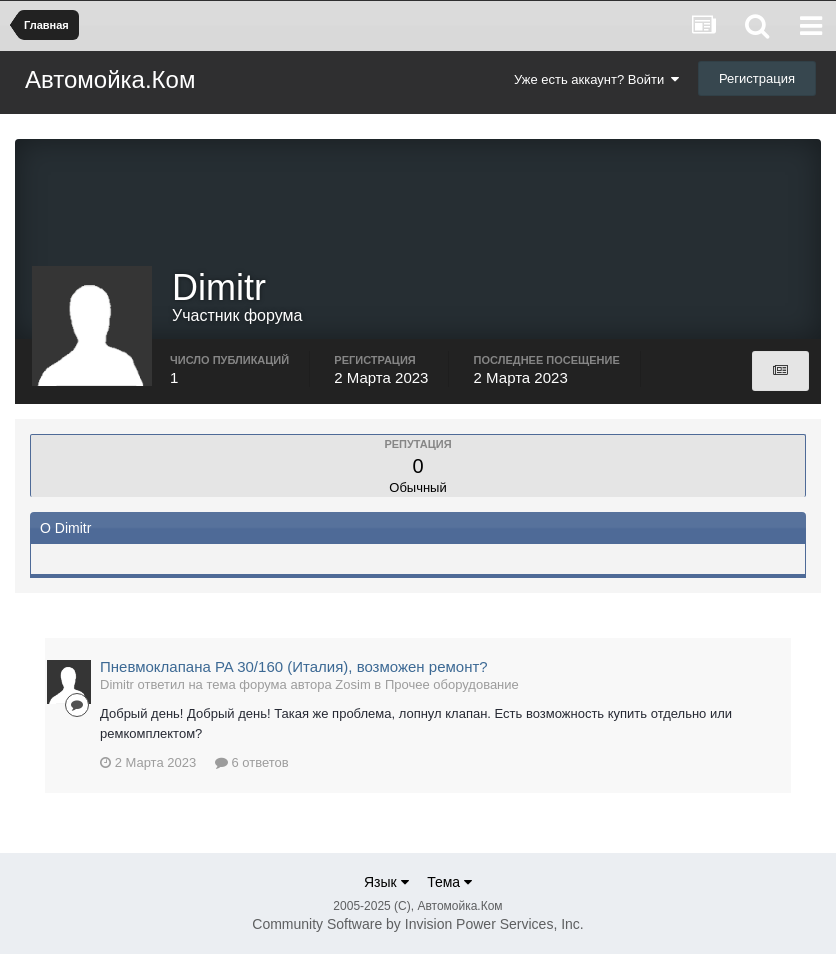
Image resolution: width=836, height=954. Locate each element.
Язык (386, 882)
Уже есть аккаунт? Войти (597, 79)
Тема (449, 882)
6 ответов (252, 762)
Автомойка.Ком (110, 79)
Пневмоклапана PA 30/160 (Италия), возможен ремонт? (294, 666)
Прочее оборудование (452, 684)
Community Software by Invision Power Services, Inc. (417, 924)
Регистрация (757, 78)
